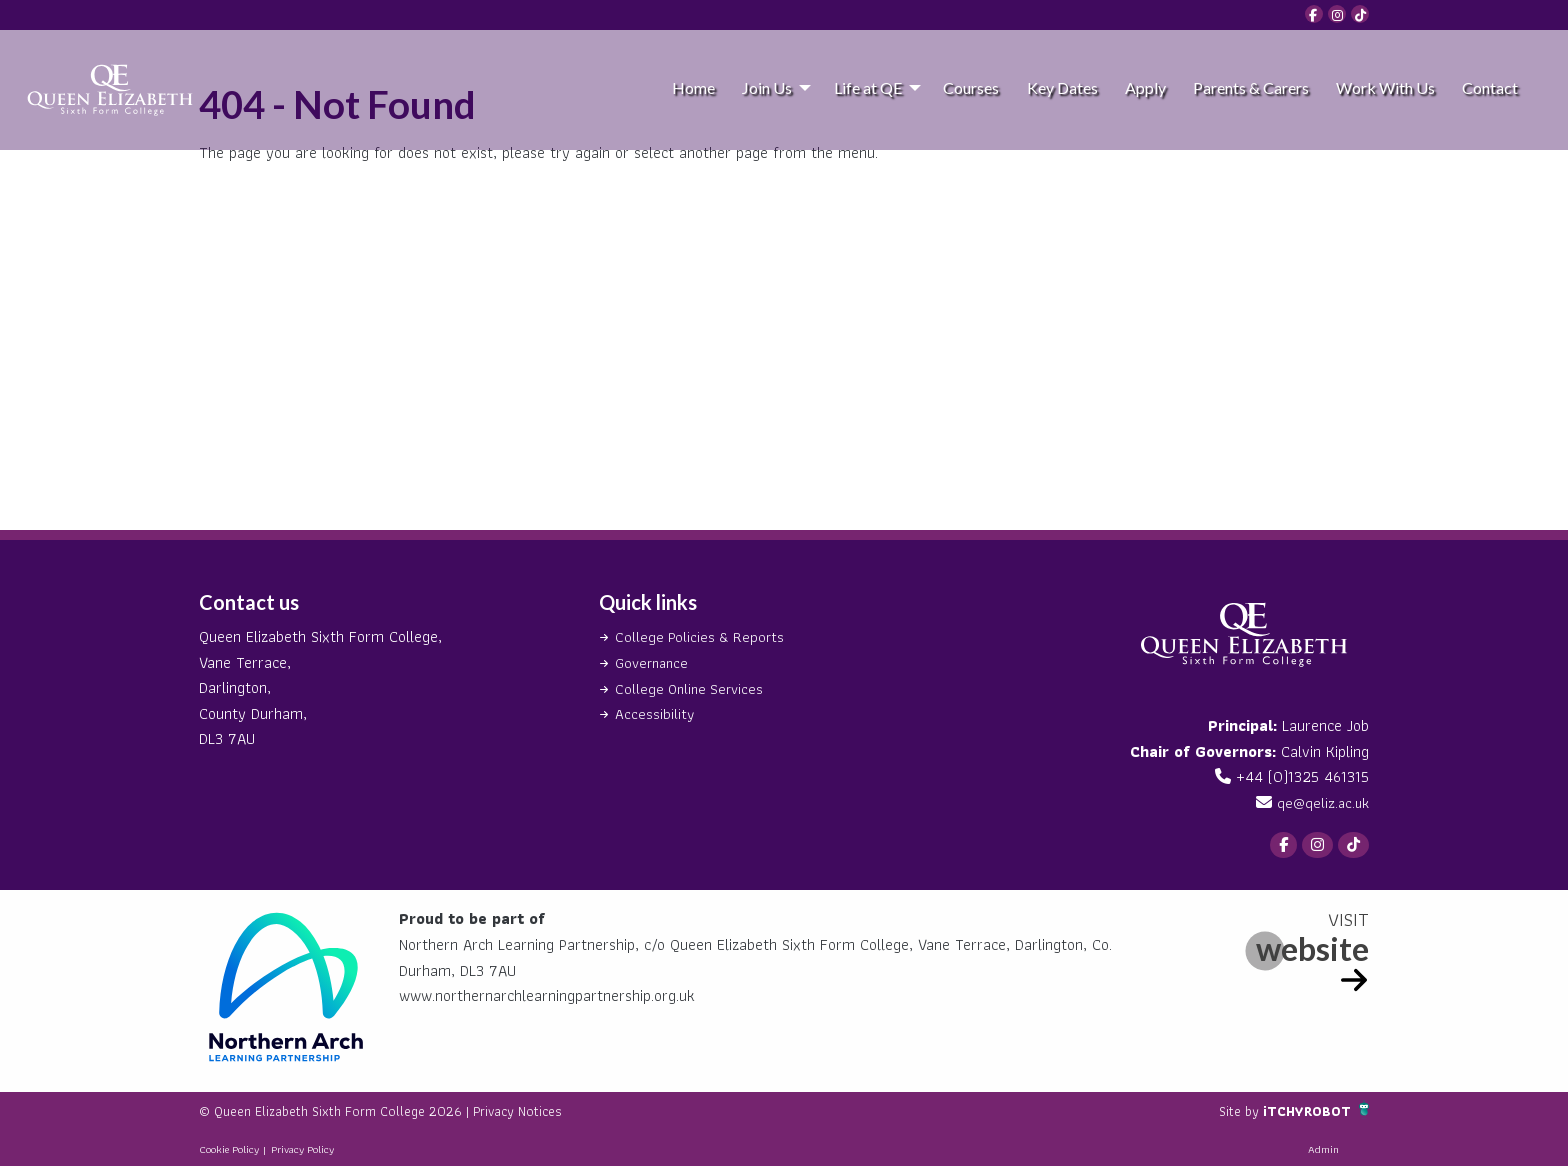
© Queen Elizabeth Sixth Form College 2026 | (354, 1112)
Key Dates (1062, 87)
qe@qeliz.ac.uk (1321, 802)
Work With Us (1385, 87)
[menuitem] (693, 87)
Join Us (767, 87)
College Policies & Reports (702, 636)
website (1312, 950)
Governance (654, 662)
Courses (971, 87)
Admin (1323, 1151)
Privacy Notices (559, 1112)
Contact (1490, 87)
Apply (1145, 87)
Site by (1227, 1112)
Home (693, 87)
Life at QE (868, 87)
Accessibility (655, 713)
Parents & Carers (1251, 87)
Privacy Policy (302, 1151)
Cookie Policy (229, 1151)
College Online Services (692, 687)
